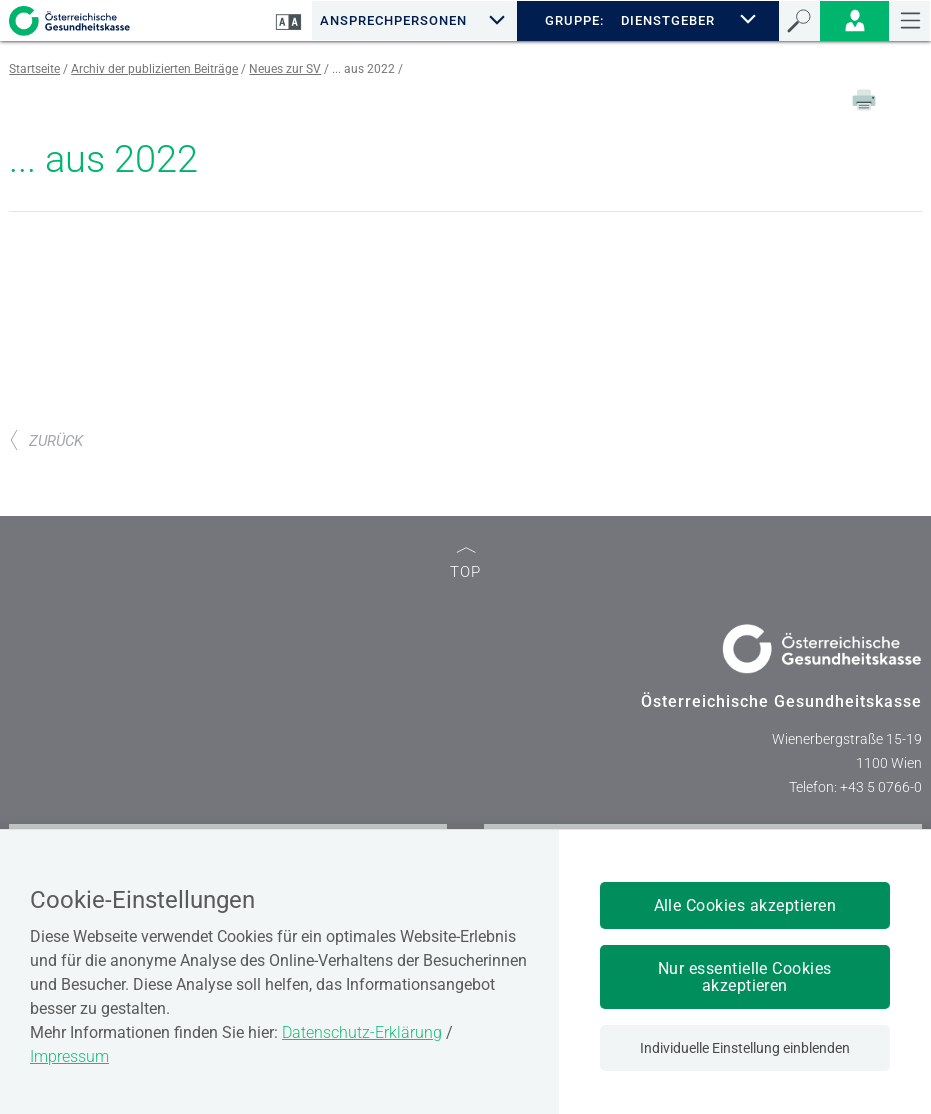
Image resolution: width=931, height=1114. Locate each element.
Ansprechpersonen (393, 20)
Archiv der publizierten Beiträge (154, 69)
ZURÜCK (46, 441)
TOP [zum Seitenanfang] (465, 564)
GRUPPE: (574, 21)
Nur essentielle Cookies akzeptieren (745, 977)
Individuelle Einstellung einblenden (745, 1048)
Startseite (34, 69)
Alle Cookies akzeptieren (745, 905)
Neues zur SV (285, 69)
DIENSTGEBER (668, 20)
